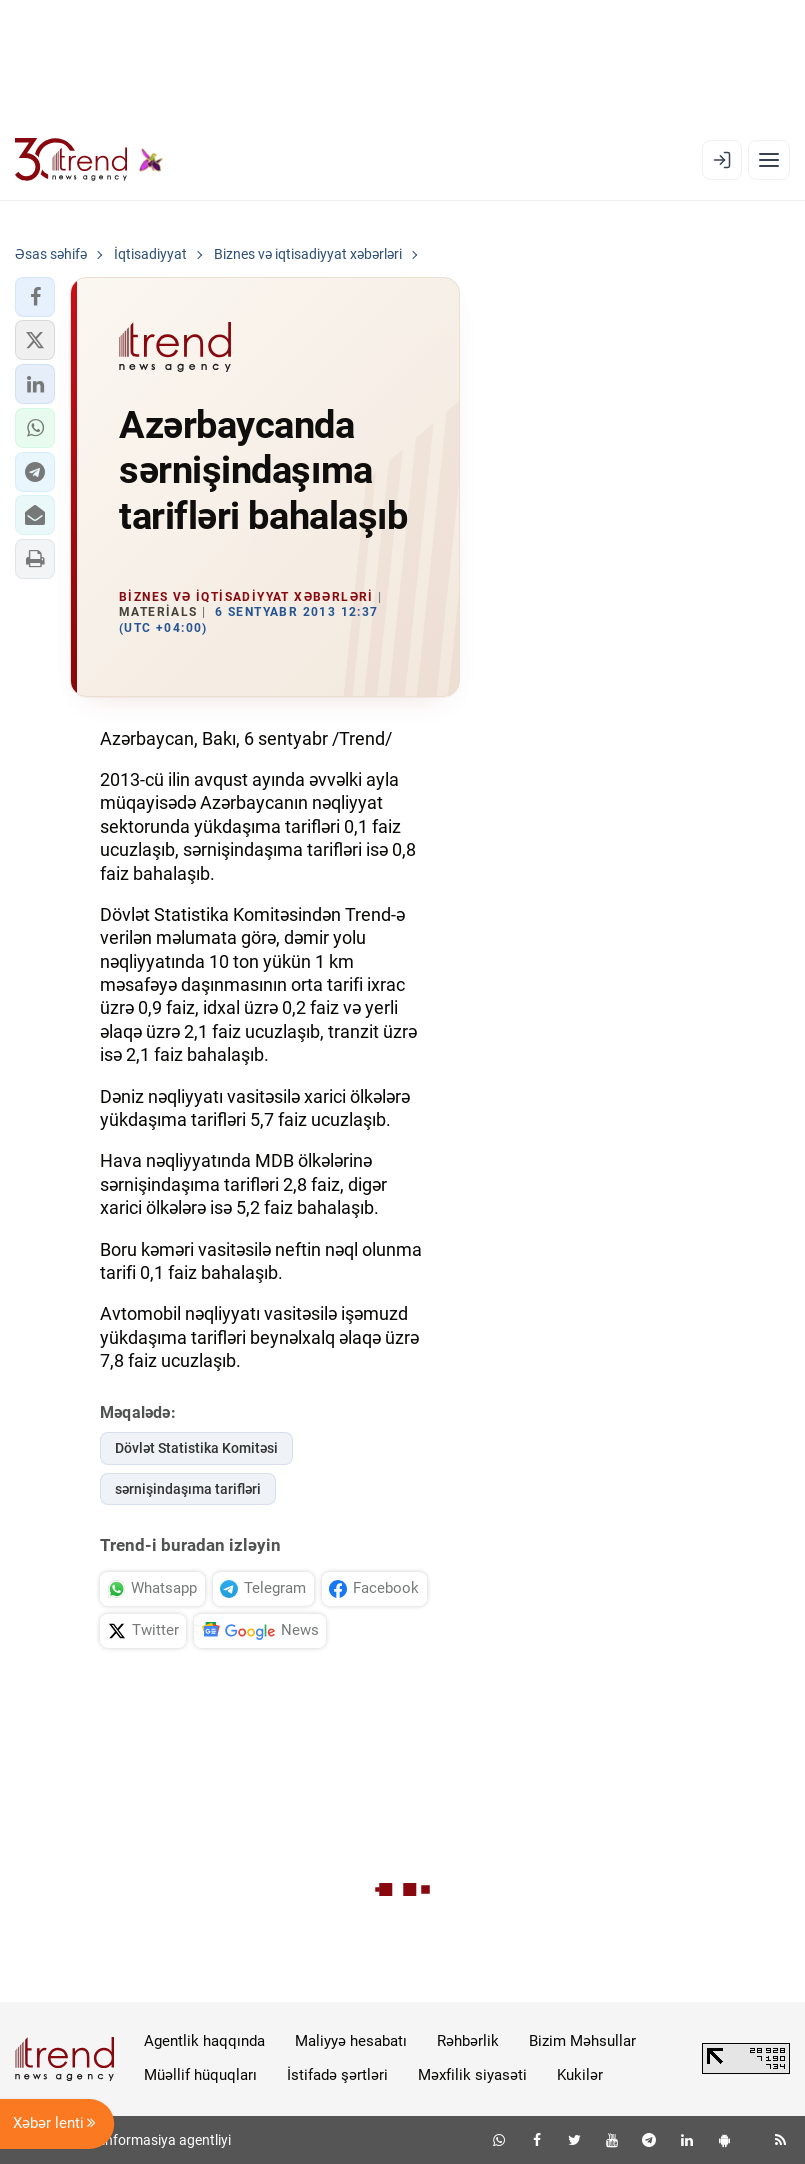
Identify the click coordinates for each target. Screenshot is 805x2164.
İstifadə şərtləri (337, 2075)
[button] (35, 297)
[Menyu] (769, 160)
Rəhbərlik (468, 2041)
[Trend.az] (89, 160)
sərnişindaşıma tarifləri (188, 1489)
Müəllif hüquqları (200, 2075)
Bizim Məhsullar (582, 2041)
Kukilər (580, 2075)
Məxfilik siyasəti (472, 2075)
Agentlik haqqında (204, 2041)
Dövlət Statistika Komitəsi (196, 1448)
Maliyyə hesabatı (351, 2041)
